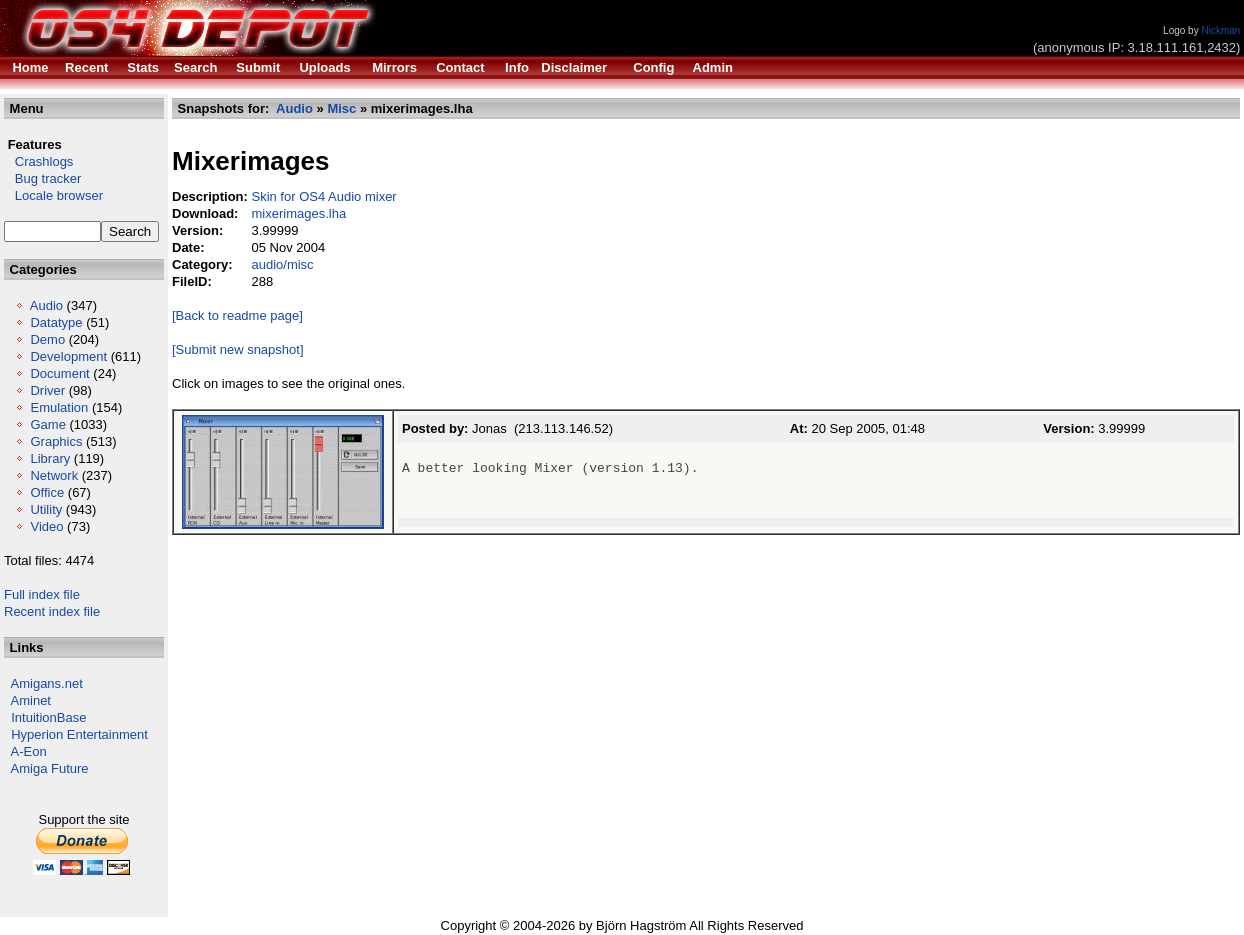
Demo (47, 339)
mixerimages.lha (298, 213)
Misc (341, 108)
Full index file (42, 594)
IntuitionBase (48, 717)
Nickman (1220, 30)
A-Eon (29, 751)
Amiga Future (50, 768)
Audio (46, 305)
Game (47, 424)
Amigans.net (47, 683)
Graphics (56, 441)
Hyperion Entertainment (79, 734)
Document (59, 373)
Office (47, 492)
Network (54, 475)
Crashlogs (38, 161)
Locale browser (53, 195)
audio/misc (282, 264)
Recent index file (52, 611)
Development (68, 356)
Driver (47, 390)
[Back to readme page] (237, 315)
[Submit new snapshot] (238, 349)
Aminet (31, 700)
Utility (46, 509)
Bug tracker (42, 178)
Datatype (56, 322)
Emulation (59, 407)
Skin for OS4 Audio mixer (323, 196)
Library (50, 458)
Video (46, 526)
